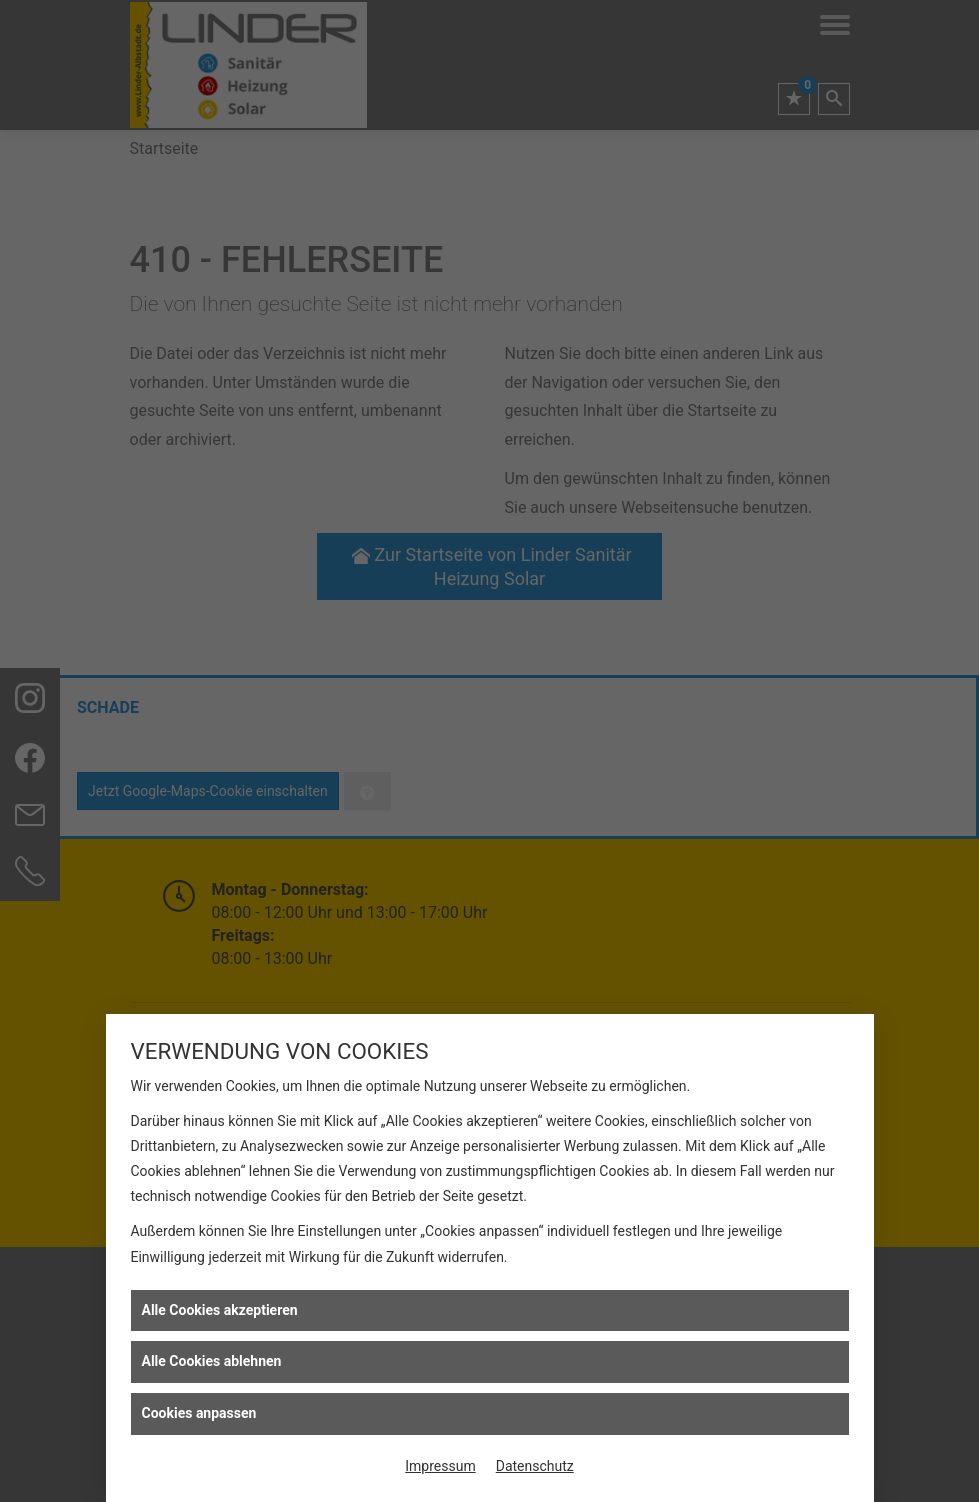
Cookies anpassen (199, 1413)
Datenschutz (535, 1466)
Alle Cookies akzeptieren (220, 1310)
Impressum (440, 1466)
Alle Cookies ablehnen (212, 1361)
